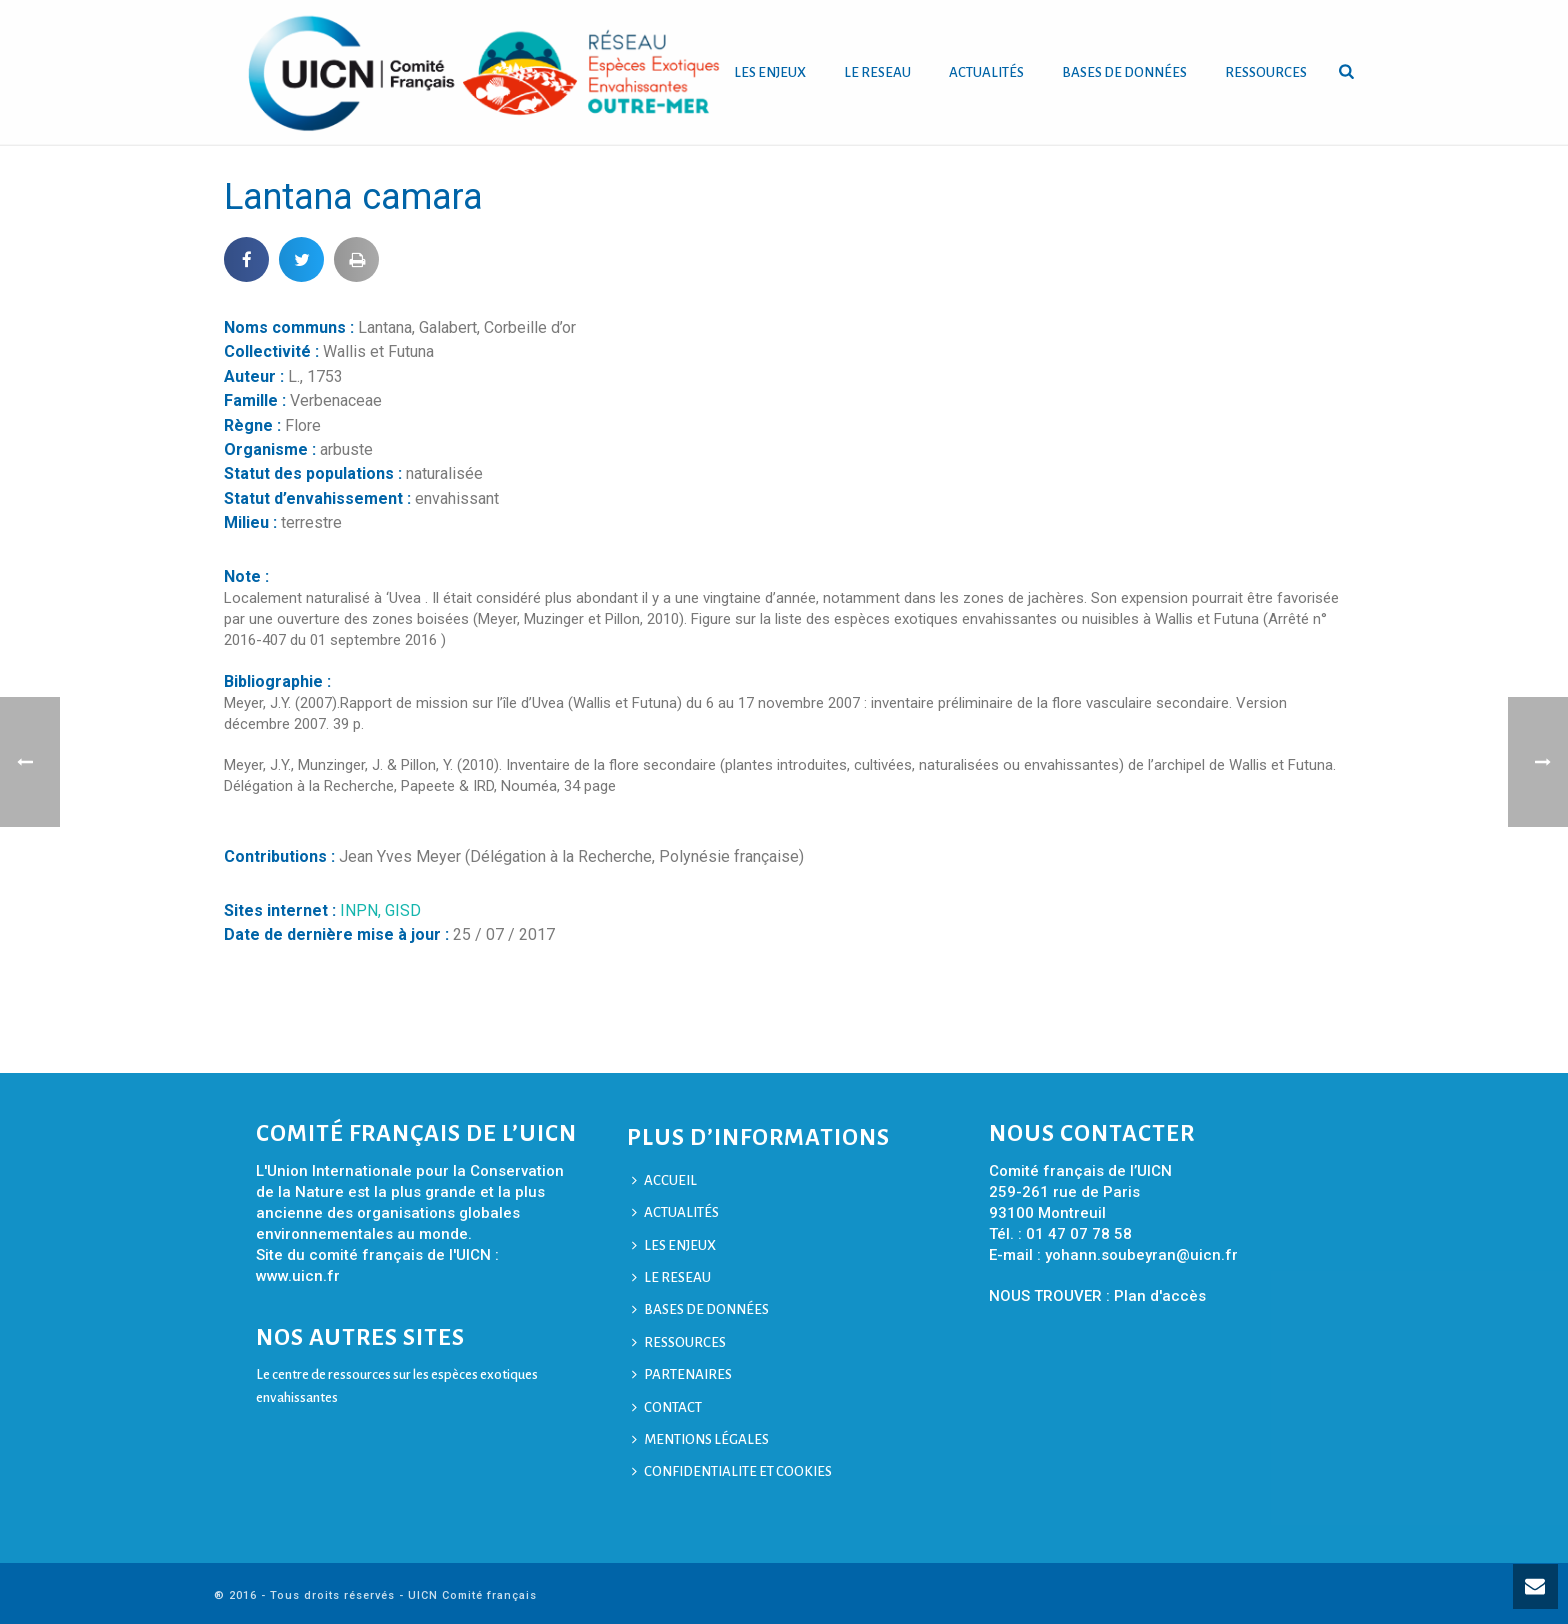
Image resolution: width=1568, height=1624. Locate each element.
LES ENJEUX (770, 72)
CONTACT (667, 1407)
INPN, (362, 910)
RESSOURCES (1266, 72)
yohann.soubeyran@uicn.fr (1141, 1255)
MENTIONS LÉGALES (700, 1439)
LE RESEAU (877, 72)
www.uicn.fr (298, 1276)
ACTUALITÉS (986, 72)
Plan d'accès (1160, 1296)
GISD (403, 910)
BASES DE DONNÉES (1124, 72)
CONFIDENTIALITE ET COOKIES (732, 1471)
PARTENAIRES (682, 1374)
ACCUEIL (664, 1180)
